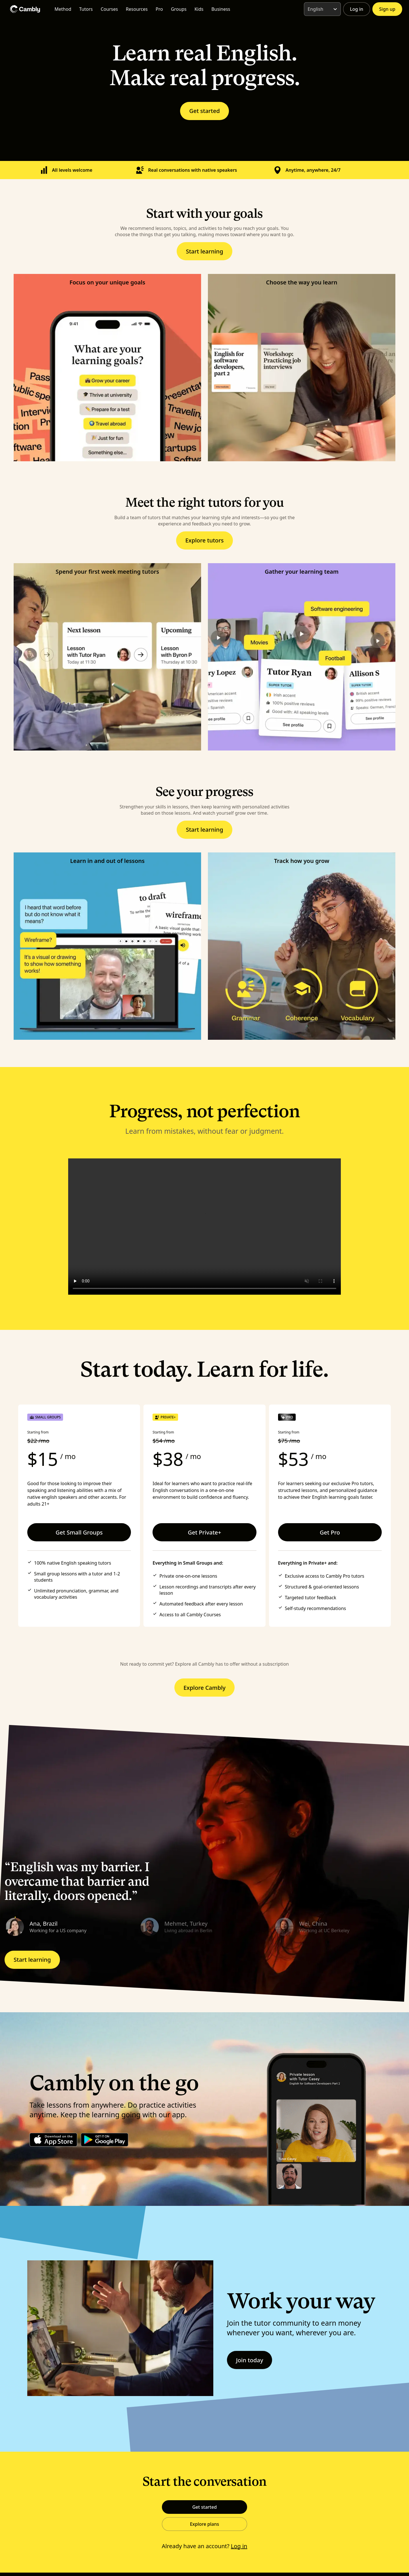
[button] (70, 1927)
